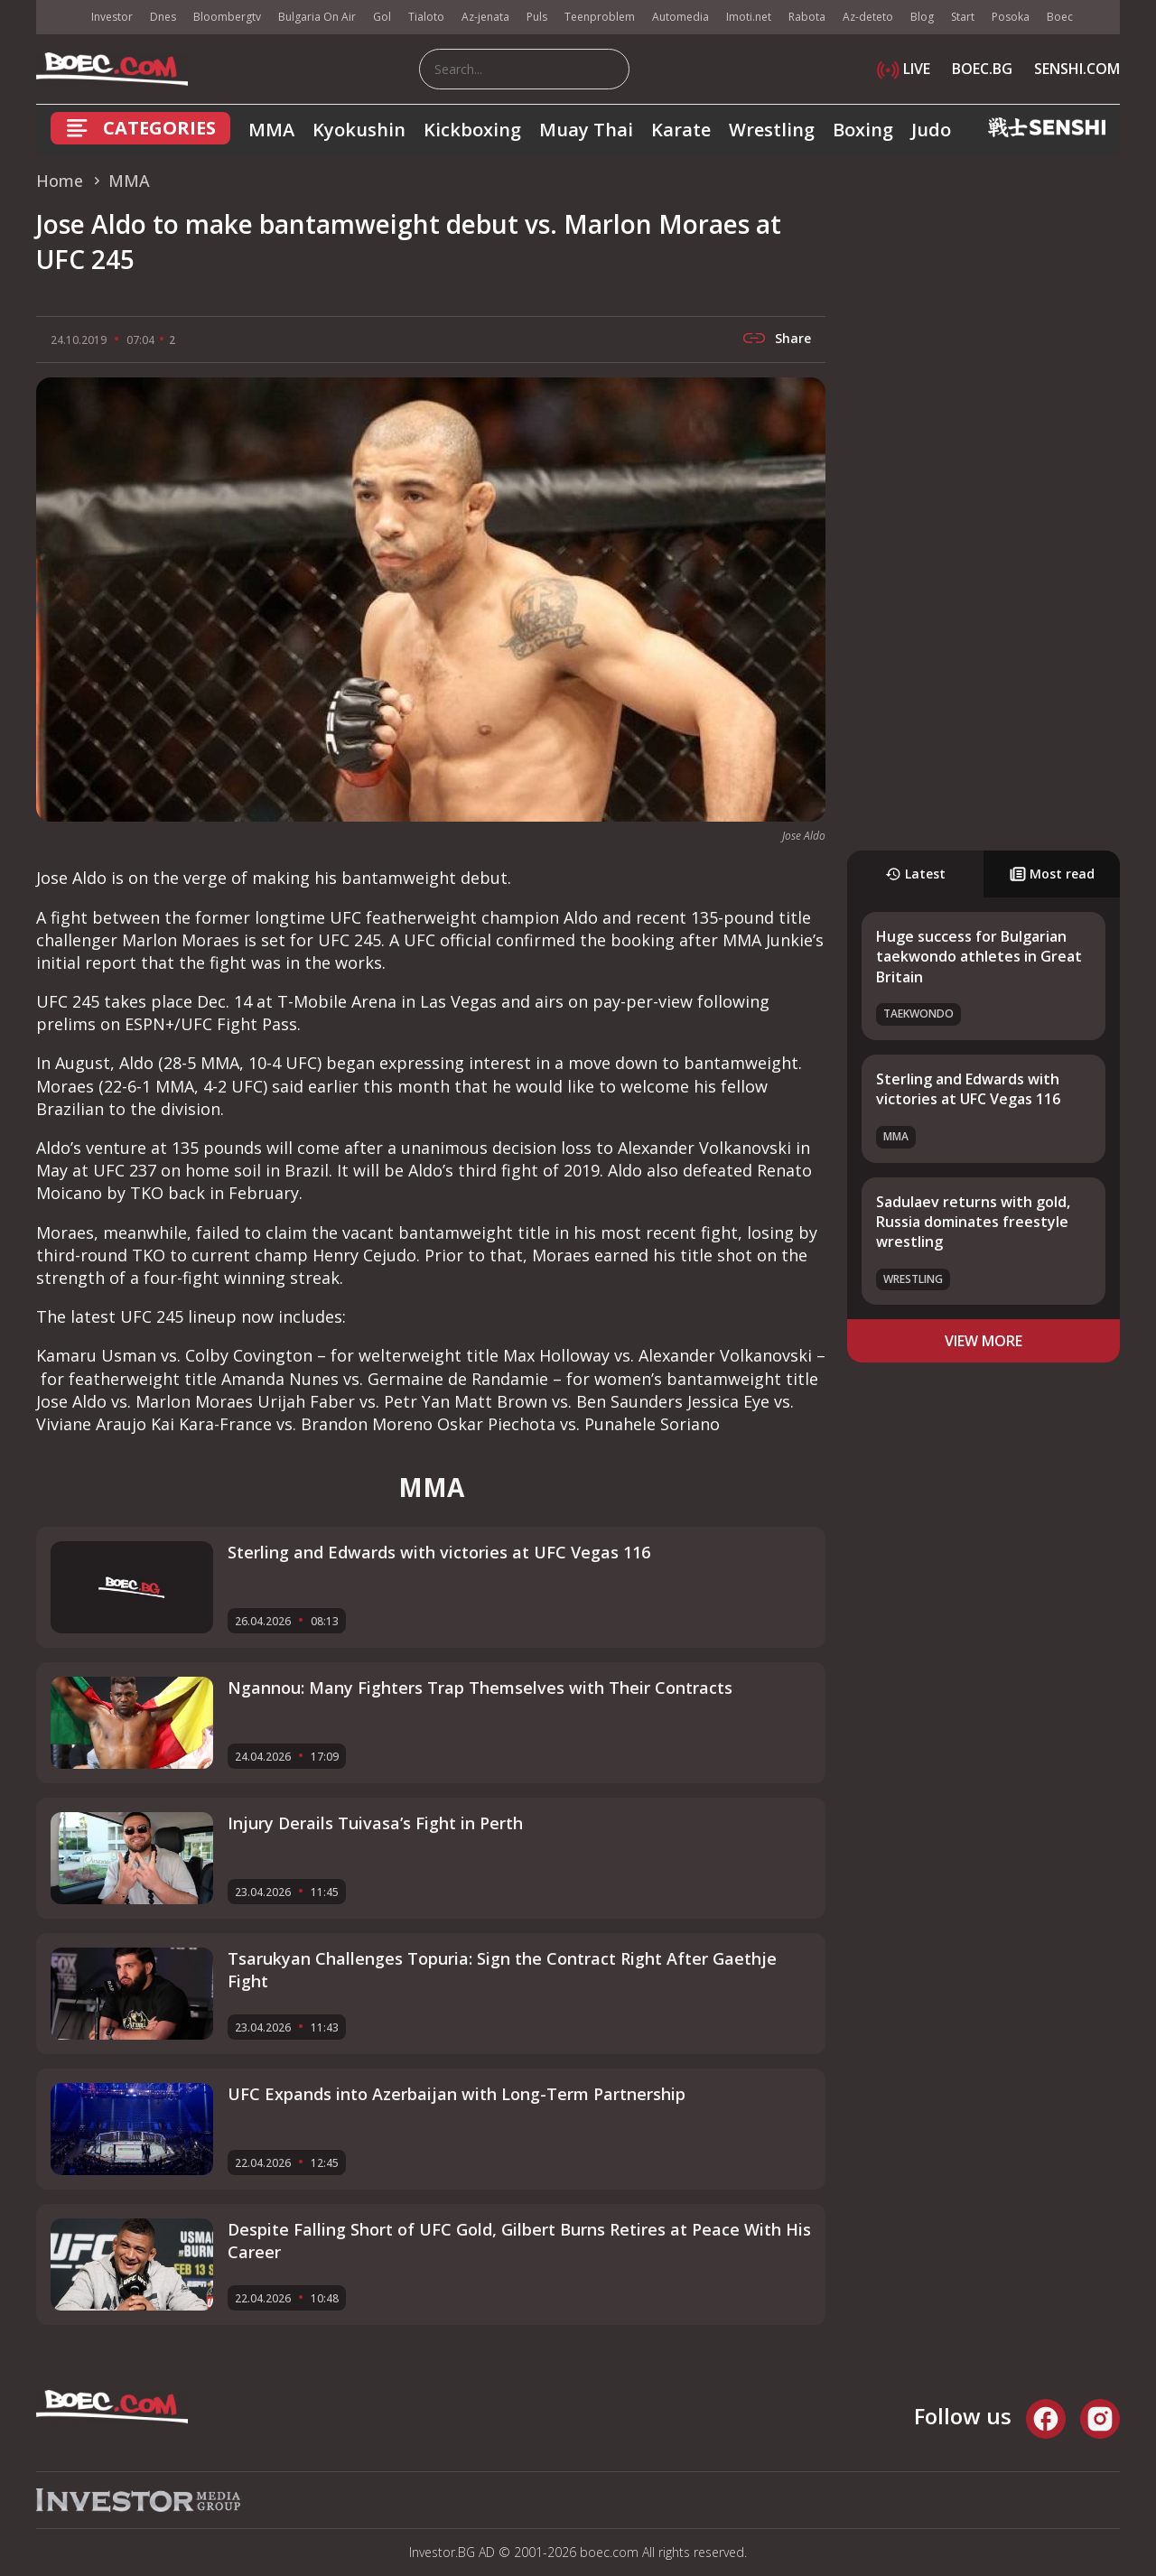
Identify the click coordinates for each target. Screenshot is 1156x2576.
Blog (922, 16)
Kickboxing (472, 129)
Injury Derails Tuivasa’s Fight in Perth (375, 1823)
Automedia (680, 16)
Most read (1052, 873)
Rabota (806, 16)
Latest (915, 873)
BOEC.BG (982, 69)
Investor (112, 16)
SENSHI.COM (1077, 69)
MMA (271, 129)
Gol (382, 16)
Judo (931, 129)
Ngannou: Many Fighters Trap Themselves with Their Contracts (480, 1687)
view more (983, 1341)
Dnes (163, 16)
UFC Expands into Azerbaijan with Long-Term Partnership (456, 2094)
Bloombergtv (227, 16)
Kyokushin (359, 129)
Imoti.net (748, 16)
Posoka (1011, 16)
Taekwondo (918, 1013)
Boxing (863, 129)
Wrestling (772, 129)
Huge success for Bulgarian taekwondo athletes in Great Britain (979, 956)
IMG (58, 17)
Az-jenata (485, 16)
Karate (681, 129)
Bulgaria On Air (317, 16)
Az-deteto (868, 16)
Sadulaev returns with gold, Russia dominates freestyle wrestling (973, 1222)
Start (962, 16)
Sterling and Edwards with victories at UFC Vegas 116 (968, 1089)
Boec (1060, 16)
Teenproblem (599, 16)
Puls (537, 16)
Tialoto (426, 16)
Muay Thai (586, 129)
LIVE (903, 69)
